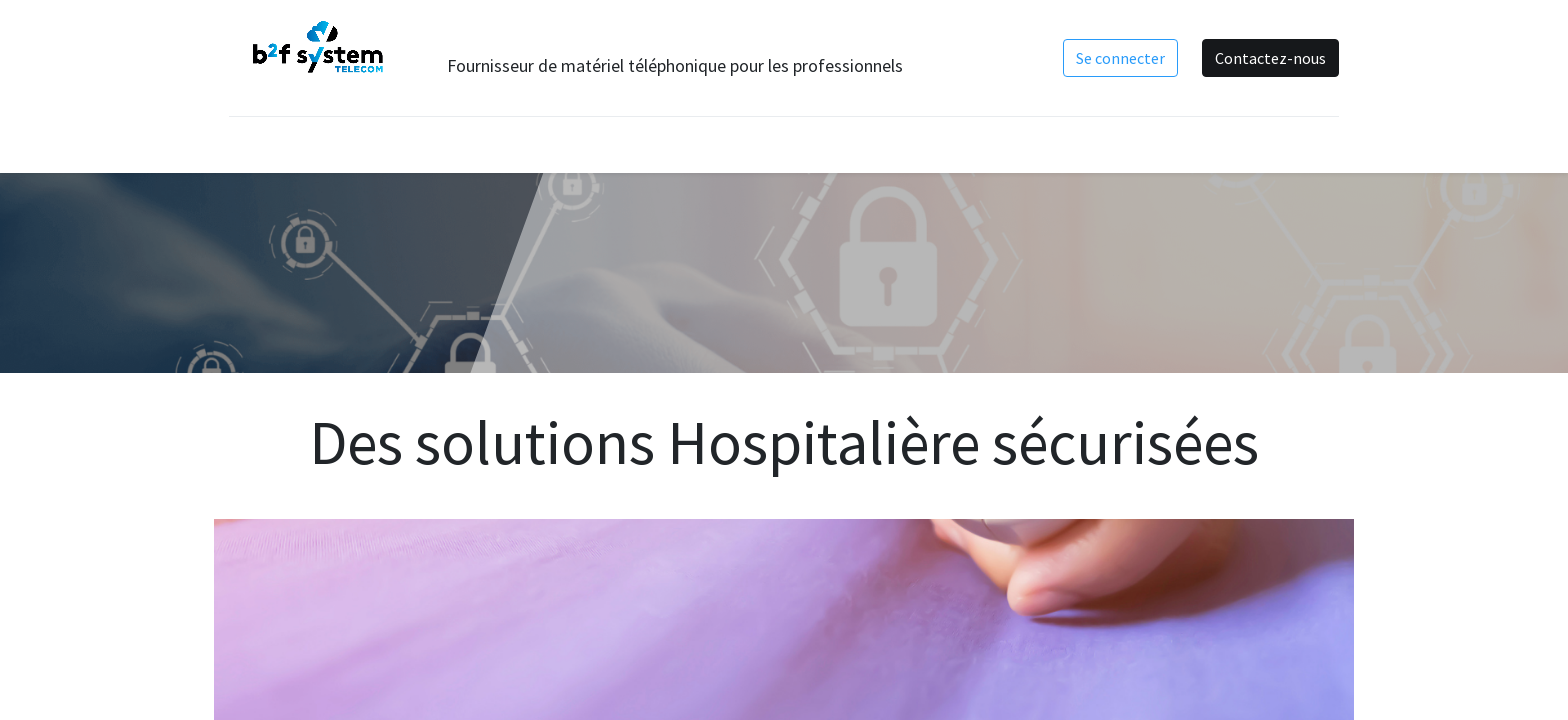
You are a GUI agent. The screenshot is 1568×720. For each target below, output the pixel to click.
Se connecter (1120, 58)
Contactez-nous (1270, 58)
